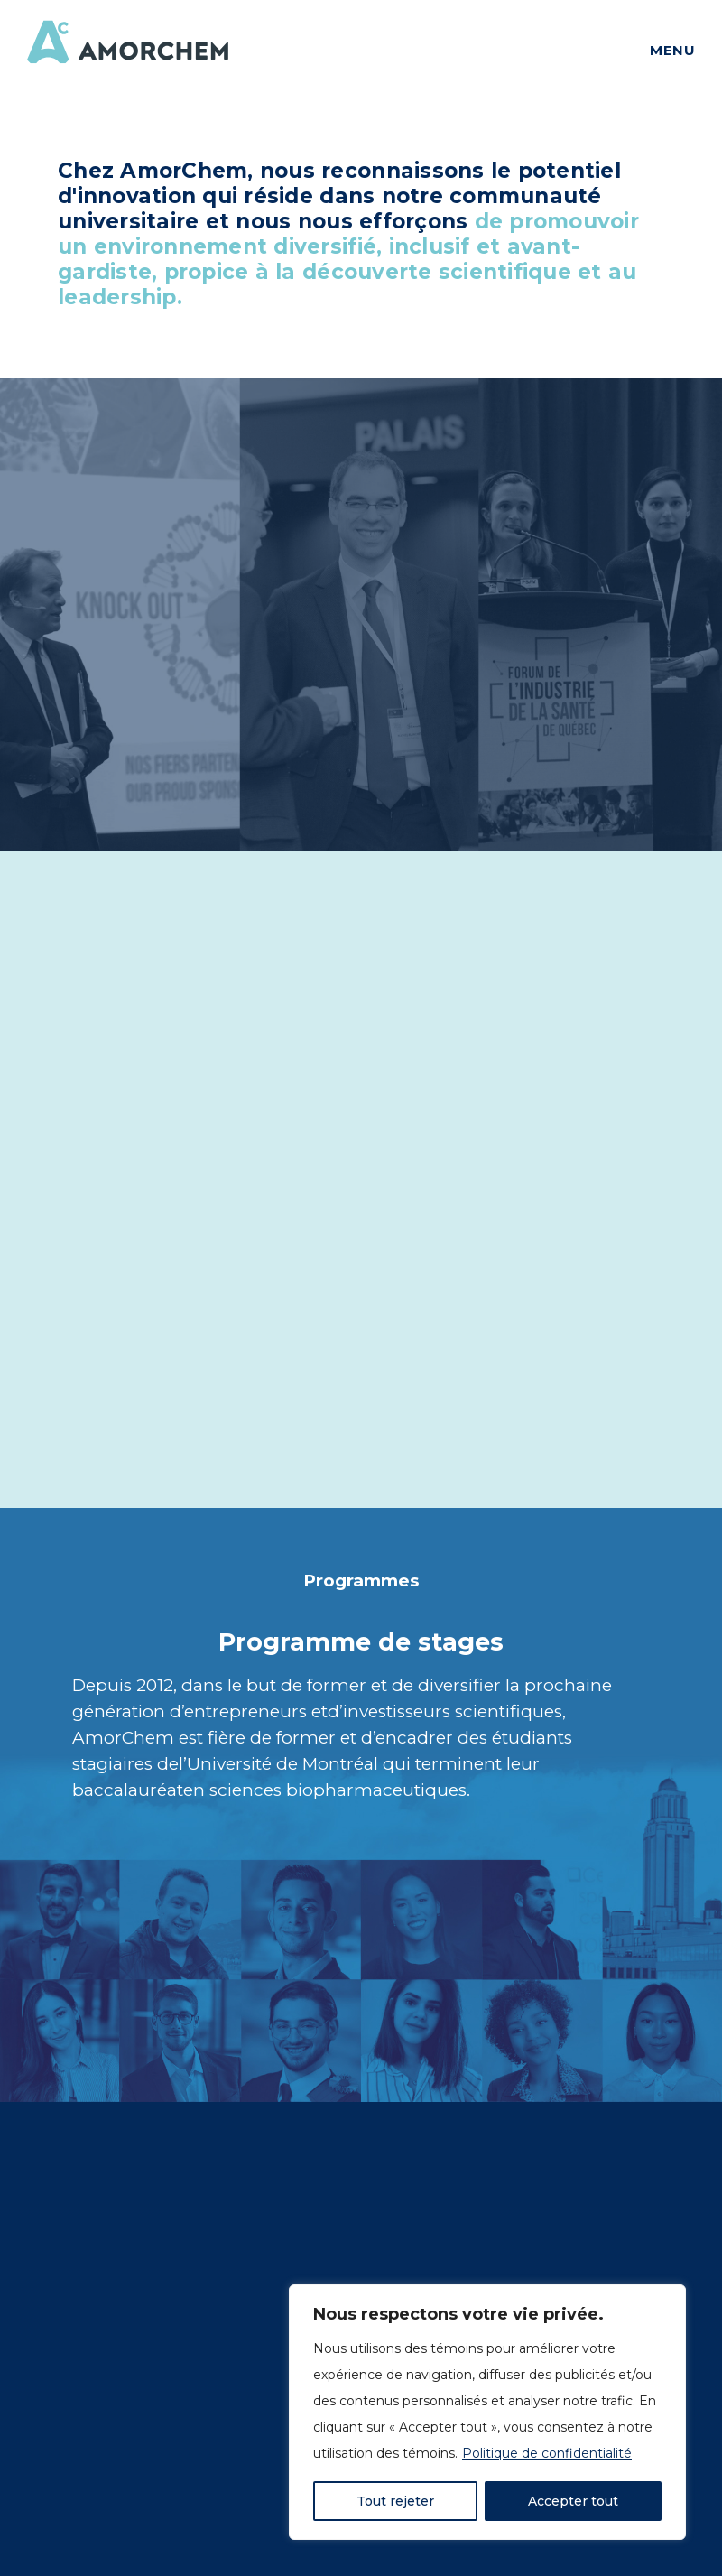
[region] (487, 2412)
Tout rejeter (395, 2501)
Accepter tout (573, 2501)
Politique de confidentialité (547, 2453)
